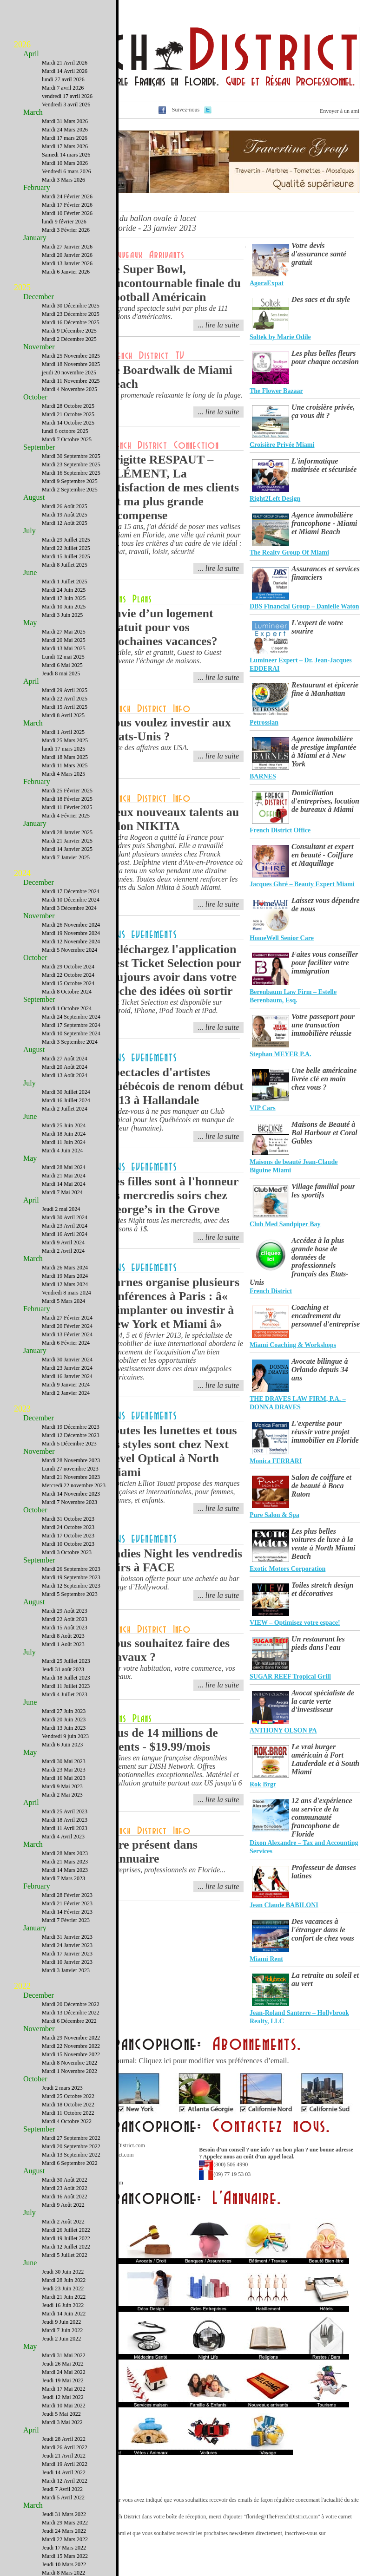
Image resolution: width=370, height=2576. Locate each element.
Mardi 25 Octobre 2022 (68, 2096)
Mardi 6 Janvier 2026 (66, 271)
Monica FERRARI (276, 1461)
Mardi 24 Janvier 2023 (67, 1945)
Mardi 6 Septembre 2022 (70, 2163)
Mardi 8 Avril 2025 (63, 715)
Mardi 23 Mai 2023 (64, 1769)
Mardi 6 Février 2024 (66, 1343)
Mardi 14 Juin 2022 (64, 2313)
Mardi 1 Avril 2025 (63, 732)
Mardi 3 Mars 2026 (63, 180)
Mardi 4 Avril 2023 (63, 1836)
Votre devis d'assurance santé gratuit (318, 254)
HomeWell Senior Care (282, 938)
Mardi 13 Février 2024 (67, 1334)
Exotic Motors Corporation (287, 1568)
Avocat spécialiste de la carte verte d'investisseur (322, 1701)
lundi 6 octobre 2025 (65, 431)
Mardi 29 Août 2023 (64, 1611)
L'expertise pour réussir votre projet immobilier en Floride (325, 1431)
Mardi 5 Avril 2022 (63, 2497)
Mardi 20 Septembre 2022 (71, 2146)
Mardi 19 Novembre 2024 (71, 933)
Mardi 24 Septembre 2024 (71, 1016)
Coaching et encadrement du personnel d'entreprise (325, 1315)
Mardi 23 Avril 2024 (64, 1226)
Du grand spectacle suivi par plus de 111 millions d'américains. (167, 312)
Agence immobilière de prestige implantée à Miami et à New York (324, 751)
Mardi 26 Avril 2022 (64, 2447)
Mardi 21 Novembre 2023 (71, 1477)
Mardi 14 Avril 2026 (64, 71)
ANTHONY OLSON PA (283, 1730)
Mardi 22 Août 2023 (64, 1619)
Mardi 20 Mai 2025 (64, 640)
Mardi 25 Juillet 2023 (66, 1661)
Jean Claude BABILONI (284, 1905)
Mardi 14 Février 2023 (67, 1912)
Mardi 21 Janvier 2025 (67, 840)
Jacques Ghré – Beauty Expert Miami (302, 884)
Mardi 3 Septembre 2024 (70, 1042)
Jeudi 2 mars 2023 (62, 2088)
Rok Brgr (263, 1784)
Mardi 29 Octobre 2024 (68, 966)
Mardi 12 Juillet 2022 (66, 2246)
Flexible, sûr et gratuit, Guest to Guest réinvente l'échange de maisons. (163, 656)
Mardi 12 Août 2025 (64, 523)
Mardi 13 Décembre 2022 (70, 2012)
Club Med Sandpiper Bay (285, 1224)
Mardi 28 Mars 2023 (65, 1853)
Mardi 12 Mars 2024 (65, 1284)
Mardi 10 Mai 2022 (64, 2405)
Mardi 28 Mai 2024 (64, 1167)
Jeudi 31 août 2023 (63, 1669)
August (34, 497)
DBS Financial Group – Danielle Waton (304, 606)
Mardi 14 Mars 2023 (65, 1870)
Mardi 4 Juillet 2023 (64, 1694)
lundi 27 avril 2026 (63, 79)
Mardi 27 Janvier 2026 (67, 246)
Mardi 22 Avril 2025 (64, 698)
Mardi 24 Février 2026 (67, 196)
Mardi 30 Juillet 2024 (66, 1092)
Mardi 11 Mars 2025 (65, 765)
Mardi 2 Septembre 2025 (70, 489)
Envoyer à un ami (339, 111)
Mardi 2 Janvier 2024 (66, 1393)
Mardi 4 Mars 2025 (63, 774)
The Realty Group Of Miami (289, 552)
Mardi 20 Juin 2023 (64, 1719)
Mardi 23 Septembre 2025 (71, 464)
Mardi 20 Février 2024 (67, 1326)
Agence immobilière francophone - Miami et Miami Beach (324, 523)
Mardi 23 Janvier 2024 (67, 1368)
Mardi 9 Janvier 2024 (66, 1384)
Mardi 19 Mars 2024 (65, 1276)
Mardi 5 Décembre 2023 (69, 1443)
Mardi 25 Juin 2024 (64, 1125)
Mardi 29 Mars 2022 (65, 2522)
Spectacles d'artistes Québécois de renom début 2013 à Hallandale (175, 1086)
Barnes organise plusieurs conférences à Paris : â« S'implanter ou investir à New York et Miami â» (172, 1303)
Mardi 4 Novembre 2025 (69, 389)
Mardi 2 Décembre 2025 (69, 339)
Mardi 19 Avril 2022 (64, 2464)
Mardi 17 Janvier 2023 (67, 1953)
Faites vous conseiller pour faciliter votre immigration (324, 962)
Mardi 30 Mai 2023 (64, 1761)
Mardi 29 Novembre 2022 (71, 2037)
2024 (22, 873)
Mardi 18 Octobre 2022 (68, 2104)
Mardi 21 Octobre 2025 (68, 414)
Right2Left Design (275, 498)
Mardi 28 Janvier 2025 (67, 832)
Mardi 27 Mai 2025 (64, 631)
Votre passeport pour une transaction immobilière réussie (323, 1025)
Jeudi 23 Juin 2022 (63, 2288)
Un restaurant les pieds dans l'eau (318, 1643)
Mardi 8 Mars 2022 (63, 2572)
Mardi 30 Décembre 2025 (70, 305)
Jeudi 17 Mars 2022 (64, 2547)
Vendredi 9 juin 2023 (65, 1736)
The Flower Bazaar (276, 390)
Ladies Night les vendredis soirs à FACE (174, 1560)
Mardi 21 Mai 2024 (64, 1175)
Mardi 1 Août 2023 (63, 1644)
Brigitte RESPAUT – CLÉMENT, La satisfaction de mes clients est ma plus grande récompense (172, 487)
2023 (22, 1408)
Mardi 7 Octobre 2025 (67, 439)
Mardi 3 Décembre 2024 (69, 908)
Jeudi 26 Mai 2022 (63, 2363)
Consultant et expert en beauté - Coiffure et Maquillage (322, 855)
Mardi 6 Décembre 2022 (69, 2021)
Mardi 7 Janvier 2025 (66, 857)
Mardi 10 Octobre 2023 (68, 1544)
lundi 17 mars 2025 (63, 748)
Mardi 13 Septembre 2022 (71, 2154)
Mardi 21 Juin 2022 (64, 2297)
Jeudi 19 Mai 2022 (63, 2380)
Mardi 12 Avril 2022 (64, 2481)
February (36, 187)
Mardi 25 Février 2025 (67, 790)
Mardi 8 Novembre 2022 (69, 2062)
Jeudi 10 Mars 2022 (64, 2564)
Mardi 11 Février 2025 (67, 807)
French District (271, 1291)
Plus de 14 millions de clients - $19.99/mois (162, 1739)
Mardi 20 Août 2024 (64, 1067)
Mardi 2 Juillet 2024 (64, 1108)
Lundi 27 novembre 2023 (70, 1468)
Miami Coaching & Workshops (293, 1344)
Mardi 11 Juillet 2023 (66, 1686)
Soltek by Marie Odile (280, 336)
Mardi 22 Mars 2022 (65, 2539)
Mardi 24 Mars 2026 (65, 129)
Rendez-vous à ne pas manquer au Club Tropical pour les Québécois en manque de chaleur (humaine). (170, 1119)
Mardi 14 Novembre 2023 (71, 1494)
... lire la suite (218, 325)
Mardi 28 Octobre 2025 (68, 406)
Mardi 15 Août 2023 (64, 1627)
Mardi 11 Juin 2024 (64, 1142)
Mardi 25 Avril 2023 (64, 1811)
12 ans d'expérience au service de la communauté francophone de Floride (321, 1817)
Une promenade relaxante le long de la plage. (174, 395)
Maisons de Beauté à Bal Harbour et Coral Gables (324, 1132)
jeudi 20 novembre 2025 (69, 372)
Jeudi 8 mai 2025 (61, 673)
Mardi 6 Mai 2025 (62, 665)
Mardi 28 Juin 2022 (64, 2280)
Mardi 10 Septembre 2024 (71, 1033)
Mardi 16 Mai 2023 (64, 1778)
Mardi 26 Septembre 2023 (71, 1569)
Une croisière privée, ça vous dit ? (323, 411)
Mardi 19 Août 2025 (64, 514)
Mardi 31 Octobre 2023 (68, 1519)
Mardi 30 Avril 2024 (64, 1217)
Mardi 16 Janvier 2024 (67, 1376)
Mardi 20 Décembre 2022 (70, 2004)
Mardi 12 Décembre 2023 (70, 1435)
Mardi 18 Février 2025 (67, 799)
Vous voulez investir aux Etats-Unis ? (168, 729)
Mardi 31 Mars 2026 (65, 121)
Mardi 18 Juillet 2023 (66, 1677)
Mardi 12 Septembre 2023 (71, 1585)
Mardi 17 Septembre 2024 (71, 1025)
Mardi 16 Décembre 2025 (70, 322)
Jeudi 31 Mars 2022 (64, 2514)
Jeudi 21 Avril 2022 (64, 2455)
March (33, 112)
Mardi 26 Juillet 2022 (66, 2230)
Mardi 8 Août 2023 (63, 1636)
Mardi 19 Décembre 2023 (70, 1427)
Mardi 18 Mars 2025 (65, 757)
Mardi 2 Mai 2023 (62, 1794)
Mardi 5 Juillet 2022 (64, 2255)
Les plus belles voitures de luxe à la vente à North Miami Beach (323, 1543)
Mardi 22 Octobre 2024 (68, 975)
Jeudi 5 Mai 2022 (61, 2414)
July (29, 531)
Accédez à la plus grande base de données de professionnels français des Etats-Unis (299, 1261)
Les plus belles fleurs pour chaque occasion (325, 357)
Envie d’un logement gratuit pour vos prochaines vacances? (162, 627)
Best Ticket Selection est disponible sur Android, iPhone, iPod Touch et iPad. (164, 1006)
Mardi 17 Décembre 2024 (70, 891)
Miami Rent (266, 1958)
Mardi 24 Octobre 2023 (68, 1527)
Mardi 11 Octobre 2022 (68, 2113)
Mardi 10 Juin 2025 (64, 606)
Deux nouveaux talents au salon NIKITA (172, 819)
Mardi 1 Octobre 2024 (67, 1008)
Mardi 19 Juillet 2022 (66, 2238)
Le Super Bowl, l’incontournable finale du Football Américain (173, 283)
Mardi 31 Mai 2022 (64, 2355)
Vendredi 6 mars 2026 (66, 171)
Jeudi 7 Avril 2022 (62, 2489)
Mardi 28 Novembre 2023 (71, 1460)
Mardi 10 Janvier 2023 (67, 1962)
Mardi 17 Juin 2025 (64, 598)
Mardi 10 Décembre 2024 (70, 899)
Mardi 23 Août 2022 (64, 2188)
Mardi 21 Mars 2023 (65, 1861)
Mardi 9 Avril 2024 (63, 1242)
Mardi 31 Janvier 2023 (67, 1937)
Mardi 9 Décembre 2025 (69, 330)
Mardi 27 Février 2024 (67, 1317)
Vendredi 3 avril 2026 (66, 104)
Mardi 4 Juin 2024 (62, 1150)
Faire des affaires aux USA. (147, 748)
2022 (22, 1986)
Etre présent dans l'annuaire (152, 1851)
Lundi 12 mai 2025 (63, 657)
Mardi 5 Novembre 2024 (69, 950)
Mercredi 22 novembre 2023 (74, 1485)
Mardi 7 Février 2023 (66, 1920)
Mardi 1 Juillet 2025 (64, 581)
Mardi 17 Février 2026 (67, 205)
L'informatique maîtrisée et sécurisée (324, 465)
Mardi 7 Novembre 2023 (69, 1502)
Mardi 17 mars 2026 (64, 138)
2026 (22, 44)
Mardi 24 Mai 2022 (64, 2372)
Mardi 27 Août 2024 (64, 1058)
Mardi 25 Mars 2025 (65, 740)
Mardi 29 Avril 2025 (64, 690)
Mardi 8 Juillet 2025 (64, 565)
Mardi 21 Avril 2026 (64, 62)
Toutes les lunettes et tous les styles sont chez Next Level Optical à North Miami (171, 1451)
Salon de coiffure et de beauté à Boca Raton (321, 1485)
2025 (22, 287)
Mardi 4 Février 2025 (66, 815)
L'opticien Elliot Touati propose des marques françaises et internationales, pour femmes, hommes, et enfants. (173, 1491)
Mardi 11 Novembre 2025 (71, 381)
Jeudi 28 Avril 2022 (64, 2439)
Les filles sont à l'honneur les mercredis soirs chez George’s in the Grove (172, 1195)
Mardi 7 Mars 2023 (63, 1878)
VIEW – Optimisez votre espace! (295, 1622)
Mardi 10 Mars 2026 (65, 163)
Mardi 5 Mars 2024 (63, 1301)
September (39, 447)
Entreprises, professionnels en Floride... (165, 1870)
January (34, 238)
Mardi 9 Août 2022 (63, 2205)
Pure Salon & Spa (274, 1514)
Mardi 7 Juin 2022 (62, 2330)
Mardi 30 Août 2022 (64, 2180)
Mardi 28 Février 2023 (67, 1895)
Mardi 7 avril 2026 (63, 88)
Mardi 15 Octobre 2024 (68, 983)
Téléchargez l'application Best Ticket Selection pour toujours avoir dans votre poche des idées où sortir (173, 970)
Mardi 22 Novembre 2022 (71, 2046)
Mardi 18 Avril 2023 (64, 1820)
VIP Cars (263, 1108)
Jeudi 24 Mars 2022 (64, 2531)
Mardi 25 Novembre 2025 (71, 356)
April (31, 54)
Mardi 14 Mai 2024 (64, 1184)
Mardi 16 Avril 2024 (64, 1234)
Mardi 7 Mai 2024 (62, 1192)
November (39, 347)
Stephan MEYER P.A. (280, 1054)
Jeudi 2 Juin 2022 (61, 2338)
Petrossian (264, 722)
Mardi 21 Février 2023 (67, 1903)
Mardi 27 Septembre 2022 (71, 2138)
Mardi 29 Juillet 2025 (66, 539)
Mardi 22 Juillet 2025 (66, 548)
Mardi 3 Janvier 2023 (66, 1970)
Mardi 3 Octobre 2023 (67, 1552)
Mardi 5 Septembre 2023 (70, 1594)
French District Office (280, 830)
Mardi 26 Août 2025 (64, 506)
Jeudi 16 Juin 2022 (63, 2305)
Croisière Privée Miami (282, 444)
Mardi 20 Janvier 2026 (67, 255)
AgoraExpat (267, 283)
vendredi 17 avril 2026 (67, 96)
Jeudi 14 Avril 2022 (64, 2472)
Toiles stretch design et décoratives (322, 1589)
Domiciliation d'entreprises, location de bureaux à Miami (325, 801)
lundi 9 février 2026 (64, 221)
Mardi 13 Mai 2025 (64, 648)
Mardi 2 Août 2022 (63, 2221)
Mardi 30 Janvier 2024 (67, 1359)
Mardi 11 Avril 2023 (64, 1828)
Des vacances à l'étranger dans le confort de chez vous (322, 1929)
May (30, 623)
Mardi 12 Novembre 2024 (71, 941)
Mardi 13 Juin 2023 (64, 1728)
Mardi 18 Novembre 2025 (71, 364)
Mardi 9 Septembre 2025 (70, 481)
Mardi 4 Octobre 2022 (67, 2121)
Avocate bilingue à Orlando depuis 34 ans (319, 1369)
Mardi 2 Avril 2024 (63, 1251)
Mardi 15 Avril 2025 (64, 707)
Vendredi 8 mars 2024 (66, 1292)
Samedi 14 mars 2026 (66, 154)
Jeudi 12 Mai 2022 (63, 2397)
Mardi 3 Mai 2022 (62, 2422)
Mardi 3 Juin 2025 (62, 615)
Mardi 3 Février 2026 (66, 230)
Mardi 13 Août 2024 (64, 1075)
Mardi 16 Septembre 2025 (71, 473)
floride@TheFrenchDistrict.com (282, 2516)
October (35, 397)
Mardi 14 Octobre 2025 (68, 422)
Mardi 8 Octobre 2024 (67, 991)
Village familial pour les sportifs (323, 1191)
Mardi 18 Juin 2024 (64, 1134)
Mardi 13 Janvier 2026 (67, 263)
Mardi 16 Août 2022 (64, 2196)
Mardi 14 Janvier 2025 (67, 849)
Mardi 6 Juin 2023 (62, 1744)
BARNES (263, 776)
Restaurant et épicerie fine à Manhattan (324, 689)
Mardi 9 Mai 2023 (62, 1786)
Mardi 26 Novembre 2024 (71, 925)
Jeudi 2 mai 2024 (61, 1209)
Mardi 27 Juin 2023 (64, 1711)
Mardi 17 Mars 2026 (65, 146)
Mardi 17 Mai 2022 (64, 2389)
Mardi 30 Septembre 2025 (71, 456)
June (30, 572)
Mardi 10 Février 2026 (67, 213)
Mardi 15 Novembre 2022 (71, 2054)
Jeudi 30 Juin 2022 (63, 2272)
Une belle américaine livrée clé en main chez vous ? (324, 1078)
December (38, 297)
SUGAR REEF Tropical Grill (290, 1676)
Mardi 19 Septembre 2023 (71, 1577)
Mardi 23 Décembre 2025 (70, 314)
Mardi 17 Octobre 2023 (68, 1535)
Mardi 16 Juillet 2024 (66, 1100)
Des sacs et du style (320, 299)
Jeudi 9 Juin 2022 (61, 2322)
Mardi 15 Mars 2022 (65, 2556)
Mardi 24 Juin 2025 (64, 590)
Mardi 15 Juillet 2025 (66, 556)
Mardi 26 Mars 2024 (65, 1267)
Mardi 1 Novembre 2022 (69, 2071)
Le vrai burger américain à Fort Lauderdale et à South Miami (325, 1759)
